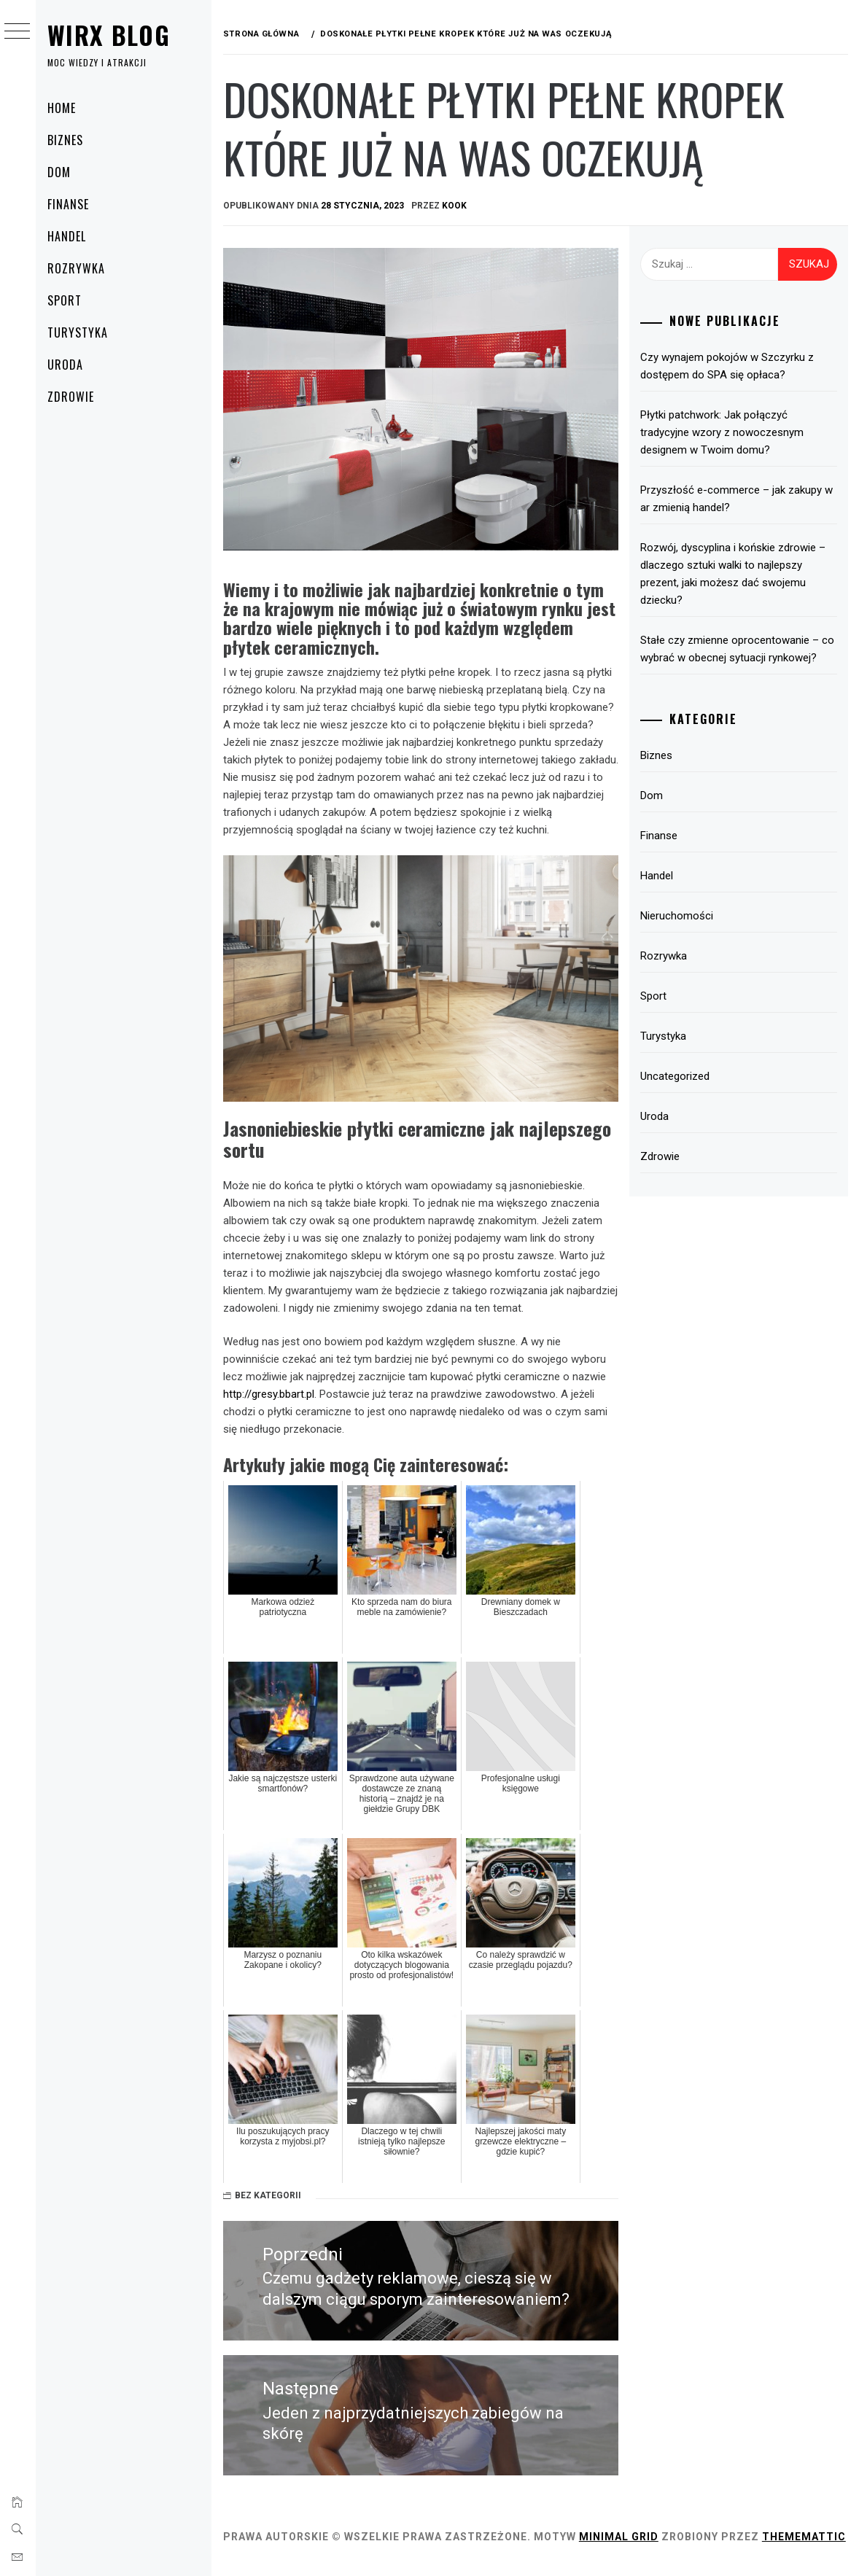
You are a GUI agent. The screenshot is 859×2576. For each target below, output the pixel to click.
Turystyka (85, 332)
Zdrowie (78, 396)
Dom (66, 172)
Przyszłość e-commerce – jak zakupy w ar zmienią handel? (738, 498)
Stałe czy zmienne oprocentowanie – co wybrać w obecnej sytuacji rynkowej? (739, 649)
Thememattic (272, 2545)
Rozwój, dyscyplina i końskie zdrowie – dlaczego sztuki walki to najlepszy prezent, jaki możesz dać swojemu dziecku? (735, 574)
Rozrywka (83, 268)
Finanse (75, 204)
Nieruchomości (678, 915)
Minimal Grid (625, 2529)
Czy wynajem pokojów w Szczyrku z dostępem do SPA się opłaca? (729, 366)
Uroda (72, 364)
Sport (72, 300)
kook (460, 206)
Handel (74, 236)
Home (69, 108)
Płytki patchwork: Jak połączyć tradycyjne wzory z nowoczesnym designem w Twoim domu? (724, 432)
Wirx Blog (116, 34)
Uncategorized (677, 1076)
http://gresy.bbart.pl (275, 1388)
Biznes (72, 140)
